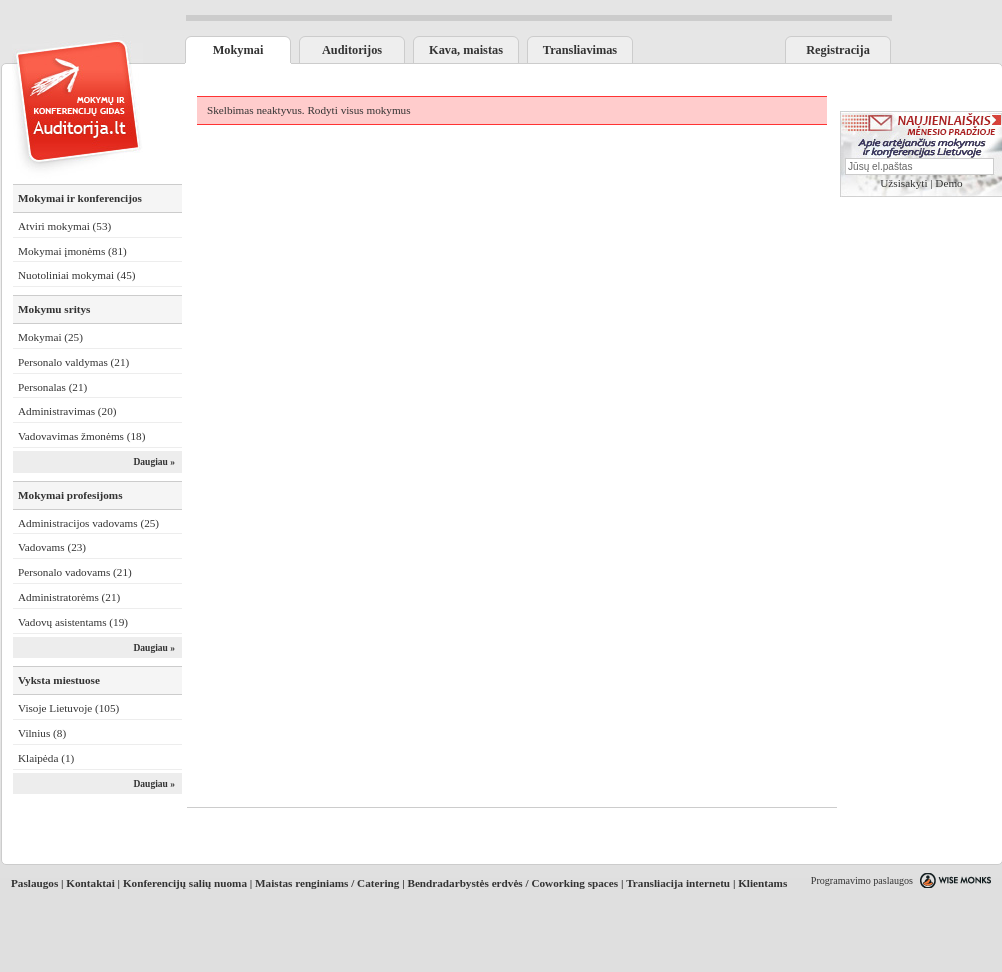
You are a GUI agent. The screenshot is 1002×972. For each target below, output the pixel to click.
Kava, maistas (466, 50)
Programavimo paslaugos (862, 880)
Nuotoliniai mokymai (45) (76, 275)
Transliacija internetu (678, 883)
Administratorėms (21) (69, 597)
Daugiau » (154, 462)
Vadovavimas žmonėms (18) (81, 436)
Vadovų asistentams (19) (73, 622)
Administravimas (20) (67, 411)
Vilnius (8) (42, 733)
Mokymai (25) (50, 337)
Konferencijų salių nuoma (185, 883)
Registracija (838, 50)
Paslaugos (34, 883)
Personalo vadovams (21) (75, 572)
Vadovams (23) (52, 547)
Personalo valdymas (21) (73, 362)
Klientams (762, 883)
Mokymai (238, 50)
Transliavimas (580, 50)
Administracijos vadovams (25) (88, 523)
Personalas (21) (52, 387)
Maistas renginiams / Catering (327, 883)
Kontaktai (90, 883)
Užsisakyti (903, 183)
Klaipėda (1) (46, 758)
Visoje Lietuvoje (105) (68, 708)
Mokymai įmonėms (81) (72, 251)
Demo (948, 183)
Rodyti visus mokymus (358, 110)
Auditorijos (352, 50)
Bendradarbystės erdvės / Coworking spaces (512, 883)
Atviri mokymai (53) (64, 226)
